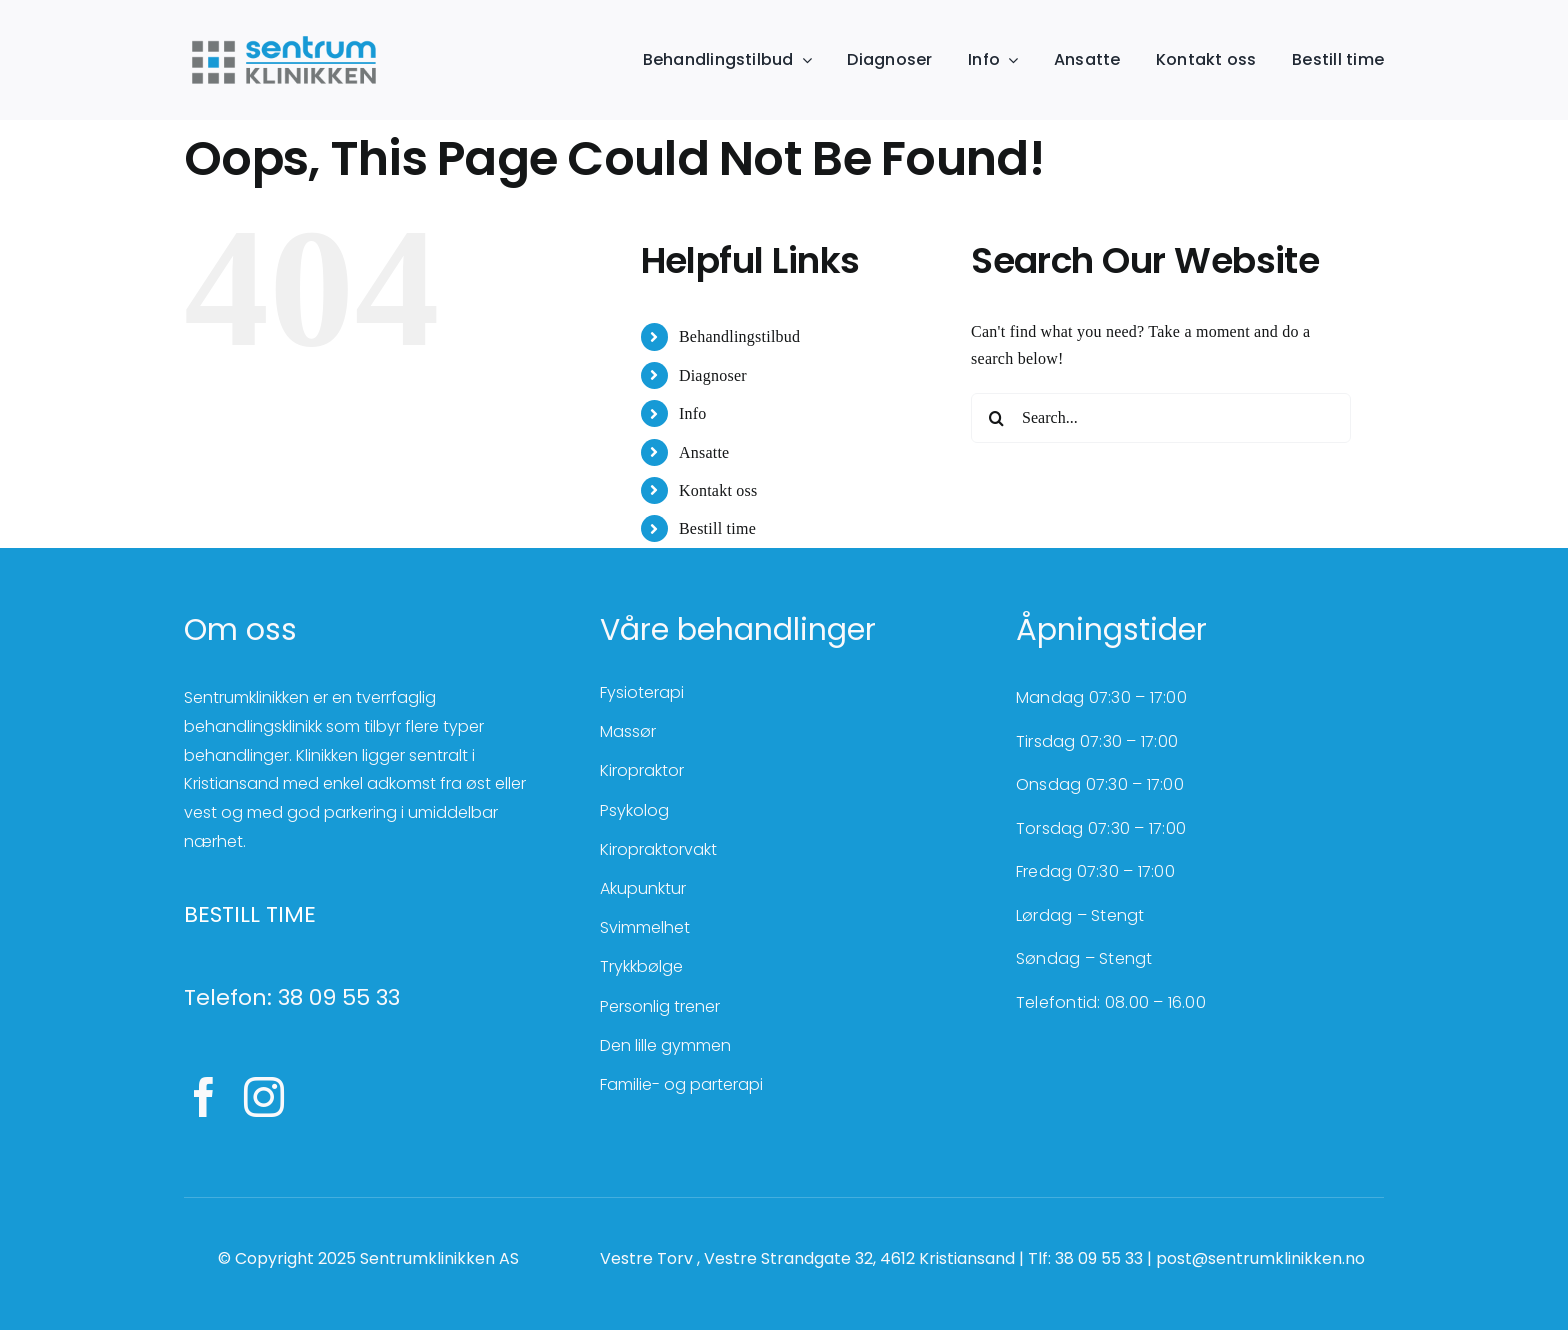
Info (693, 413)
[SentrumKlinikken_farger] (284, 37)
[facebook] (204, 1097)
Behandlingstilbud (739, 336)
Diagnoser (713, 375)
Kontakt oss (718, 490)
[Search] (996, 418)
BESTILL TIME (250, 914)
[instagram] (264, 1097)
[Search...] (1161, 418)
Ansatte (704, 452)
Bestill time (717, 528)
